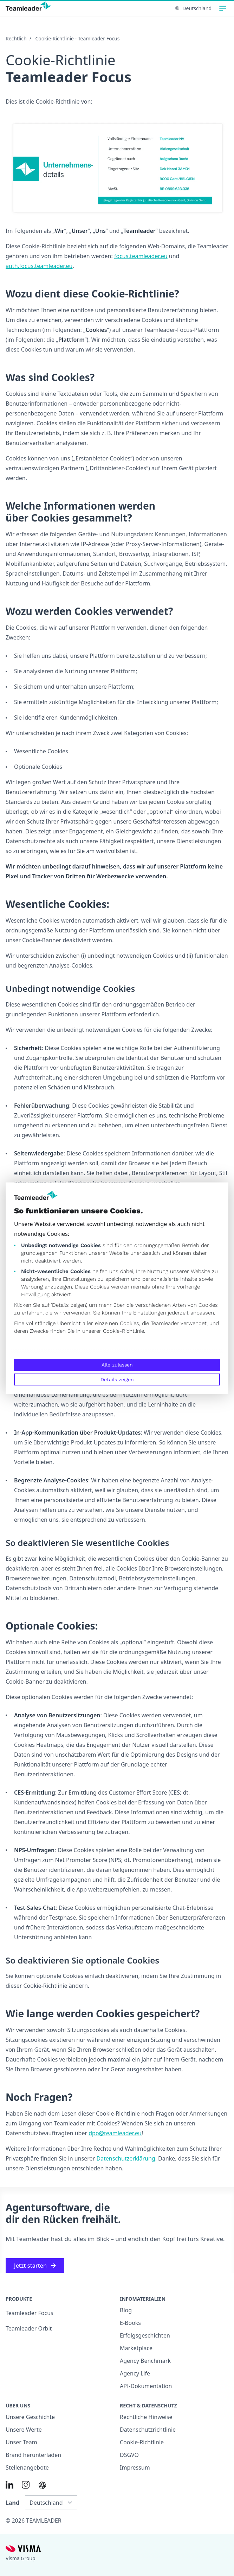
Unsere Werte (24, 2429)
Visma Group (20, 2558)
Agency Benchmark (145, 2361)
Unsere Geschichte (30, 2417)
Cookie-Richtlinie (123, 1331)
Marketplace (136, 2348)
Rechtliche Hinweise (146, 2417)
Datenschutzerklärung (125, 2158)
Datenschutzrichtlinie (148, 2429)
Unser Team (21, 2442)
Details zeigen (117, 1379)
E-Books (130, 2323)
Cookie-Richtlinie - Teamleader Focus (77, 38)
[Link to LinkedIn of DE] (9, 2485)
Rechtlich (16, 38)
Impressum (135, 2467)
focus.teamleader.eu (141, 256)
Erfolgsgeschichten (145, 2335)
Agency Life (135, 2373)
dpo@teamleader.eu (115, 2133)
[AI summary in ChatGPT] (42, 2485)
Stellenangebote (27, 2467)
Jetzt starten (35, 2265)
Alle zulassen (117, 1365)
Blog (126, 2310)
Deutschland (193, 8)
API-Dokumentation (146, 2386)
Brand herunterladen (33, 2455)
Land (12, 2502)
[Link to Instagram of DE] (26, 2485)
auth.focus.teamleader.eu (39, 266)
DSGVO (129, 2455)
